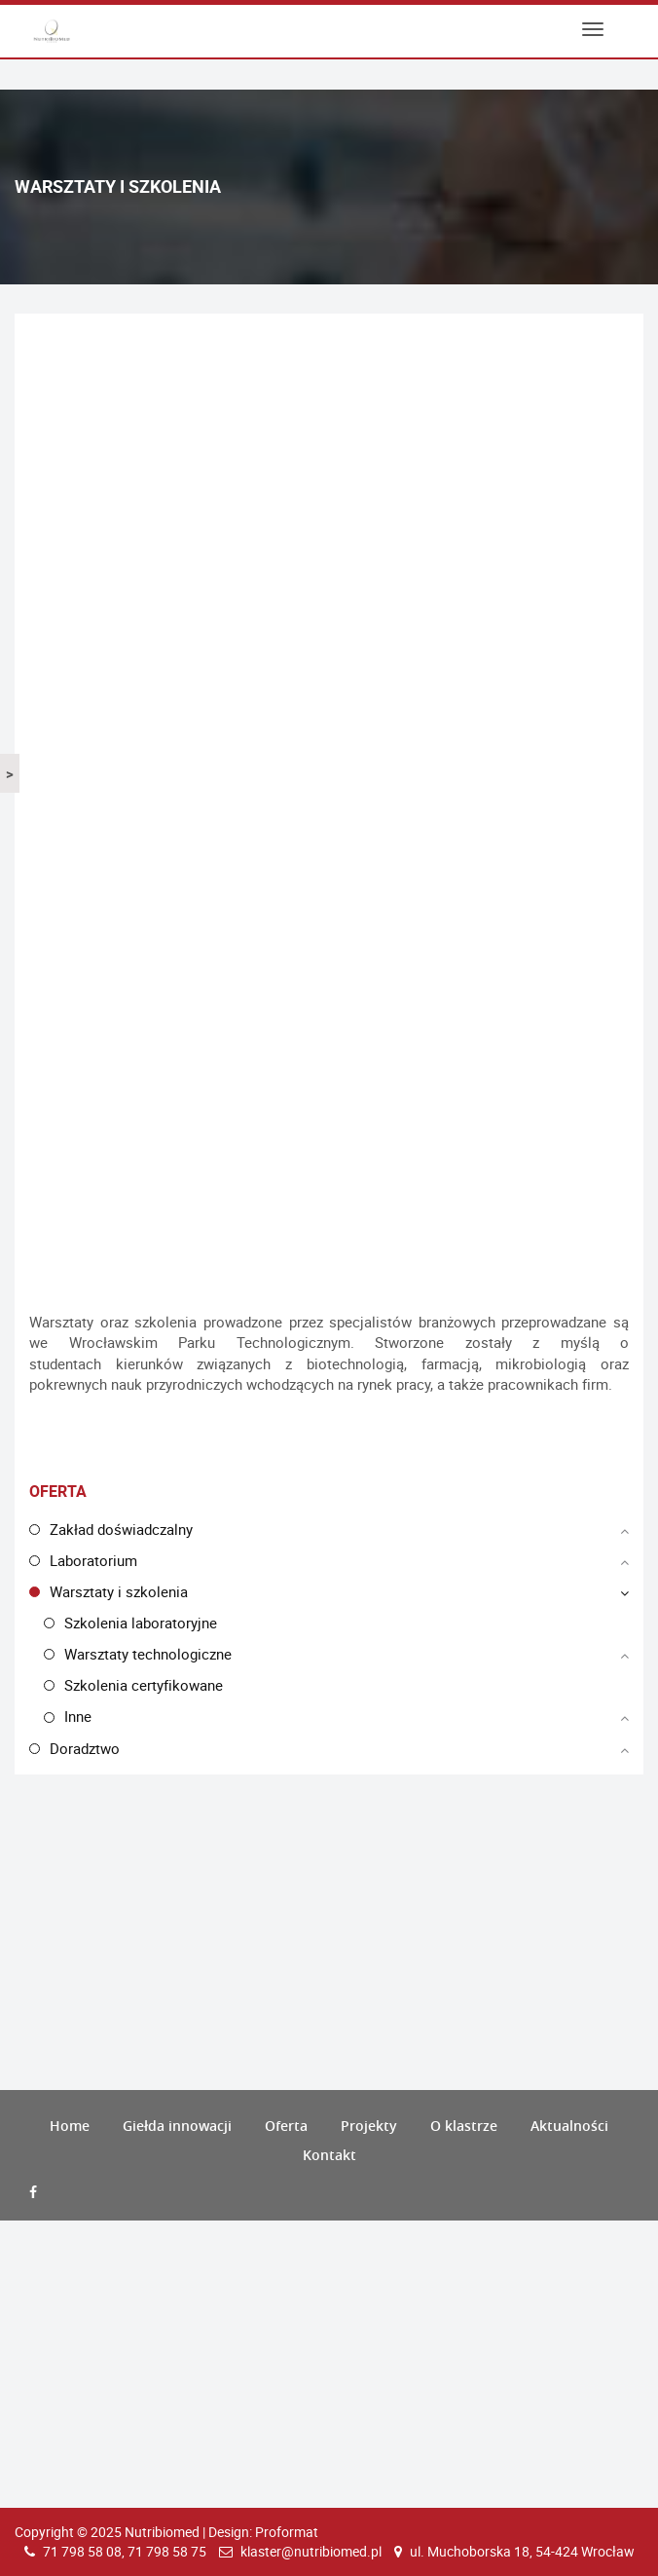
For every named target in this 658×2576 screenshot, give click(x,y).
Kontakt (329, 2155)
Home (70, 2125)
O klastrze (463, 2125)
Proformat (286, 2531)
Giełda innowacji (177, 2125)
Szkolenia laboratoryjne (140, 1622)
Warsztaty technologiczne (148, 1653)
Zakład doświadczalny (121, 1529)
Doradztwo (85, 1748)
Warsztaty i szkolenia (119, 1591)
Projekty (369, 2125)
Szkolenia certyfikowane (143, 1685)
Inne (77, 1716)
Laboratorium (93, 1560)
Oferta (286, 2125)
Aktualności (569, 2125)
